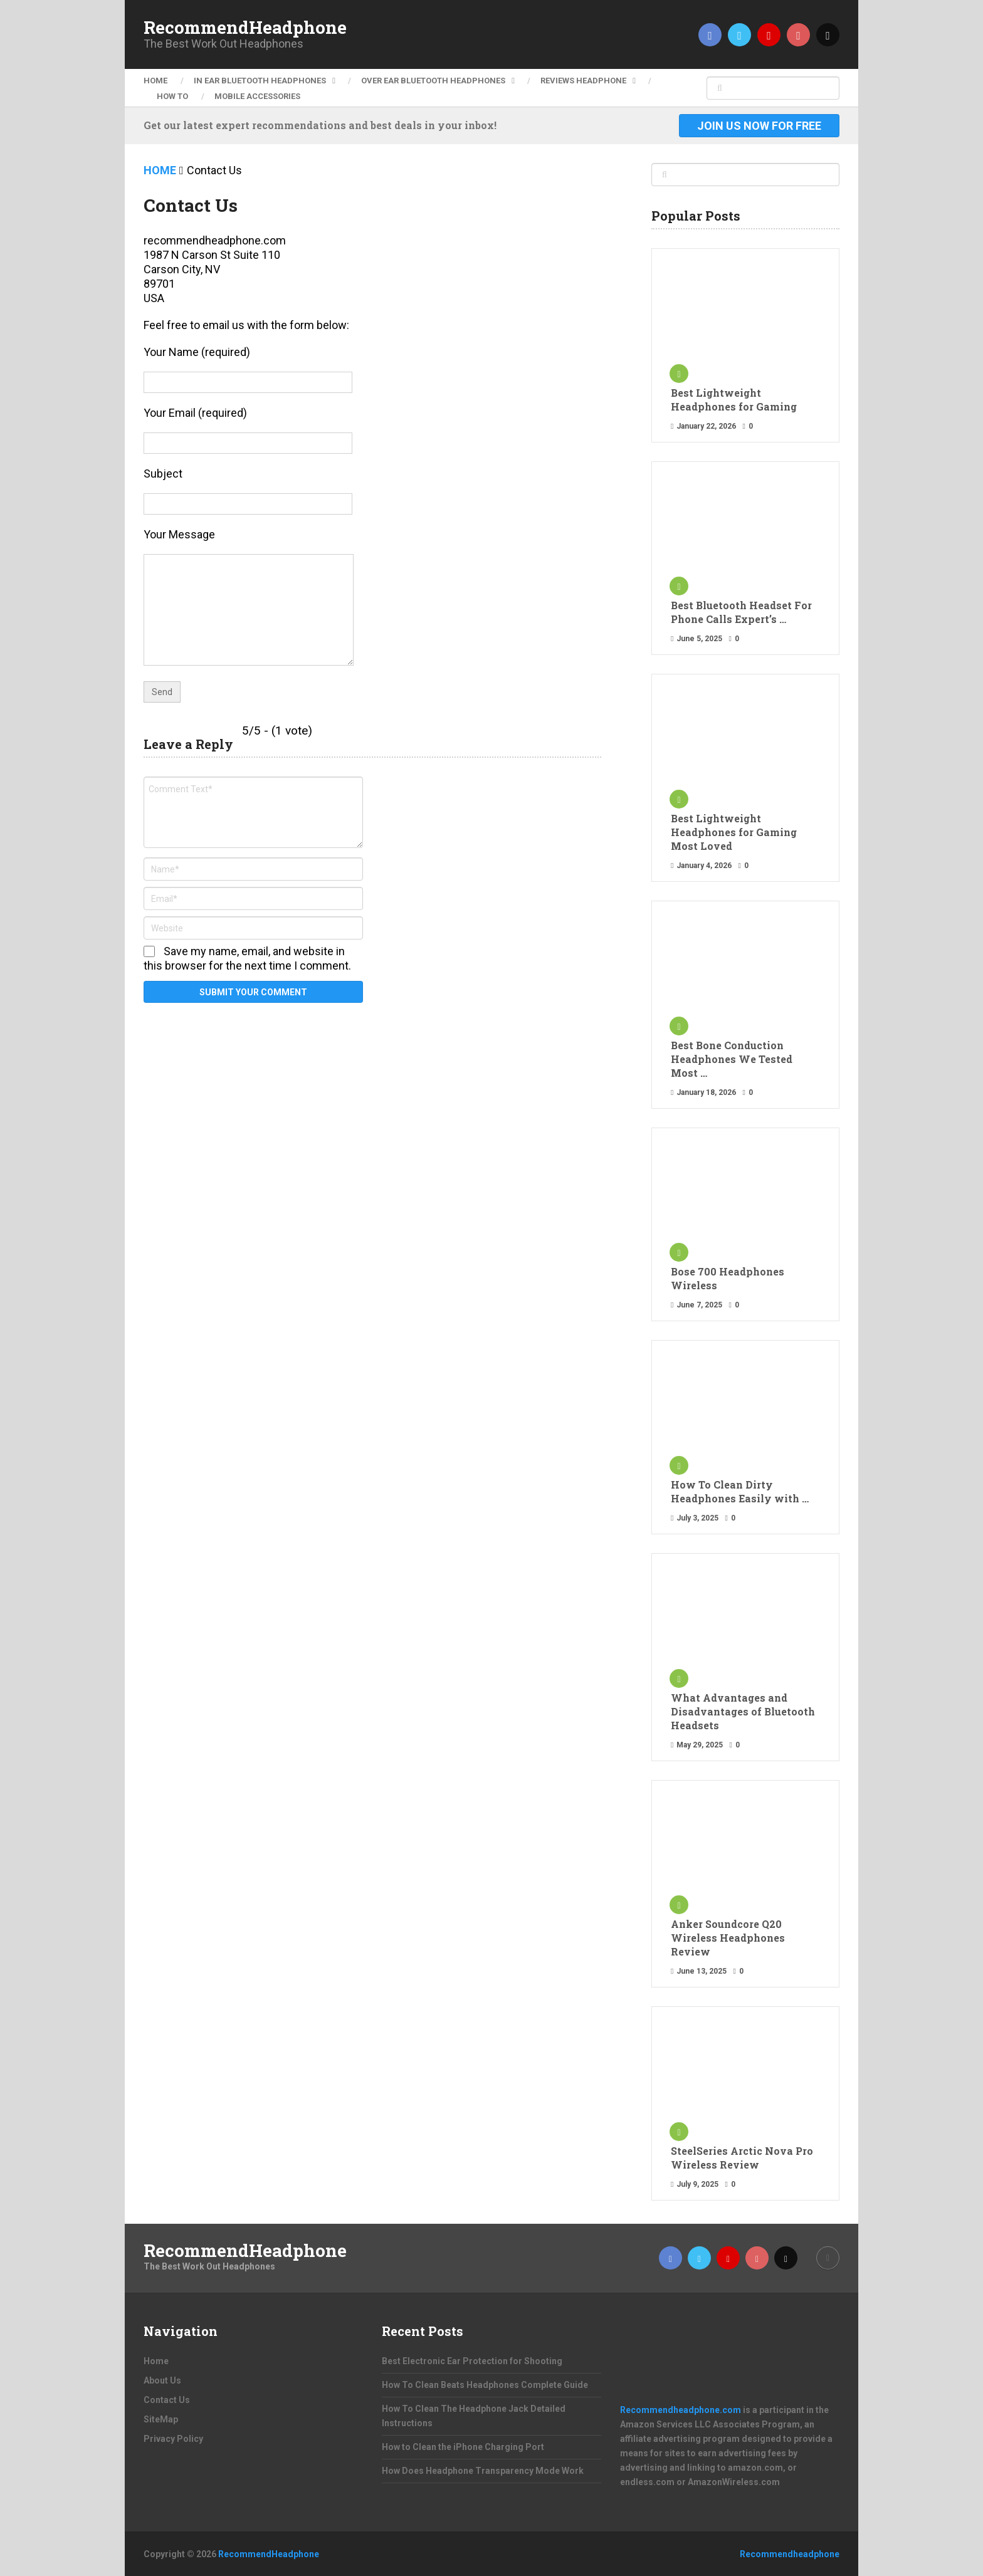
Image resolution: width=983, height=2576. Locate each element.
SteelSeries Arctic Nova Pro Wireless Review (742, 2157)
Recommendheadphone (789, 2554)
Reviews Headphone (583, 80)
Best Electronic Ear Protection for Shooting (472, 2361)
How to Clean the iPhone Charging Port (463, 2447)
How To (172, 96)
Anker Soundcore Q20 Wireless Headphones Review (728, 1937)
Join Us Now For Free (759, 125)
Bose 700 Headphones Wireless (727, 1278)
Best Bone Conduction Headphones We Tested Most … (731, 1059)
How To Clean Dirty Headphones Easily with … (740, 1491)
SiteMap (161, 2419)
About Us (162, 2380)
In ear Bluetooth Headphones (260, 80)
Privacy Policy (173, 2439)
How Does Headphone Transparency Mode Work (483, 2471)
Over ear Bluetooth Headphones (433, 80)
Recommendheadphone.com (680, 2410)
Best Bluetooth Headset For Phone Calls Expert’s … (741, 612)
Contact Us (167, 2400)
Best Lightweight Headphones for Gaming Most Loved (734, 832)
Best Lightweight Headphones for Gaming (734, 399)
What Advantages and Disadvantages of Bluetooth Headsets (743, 1711)
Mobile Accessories (257, 96)
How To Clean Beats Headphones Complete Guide (485, 2385)
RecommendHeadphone (245, 27)
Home (155, 80)
